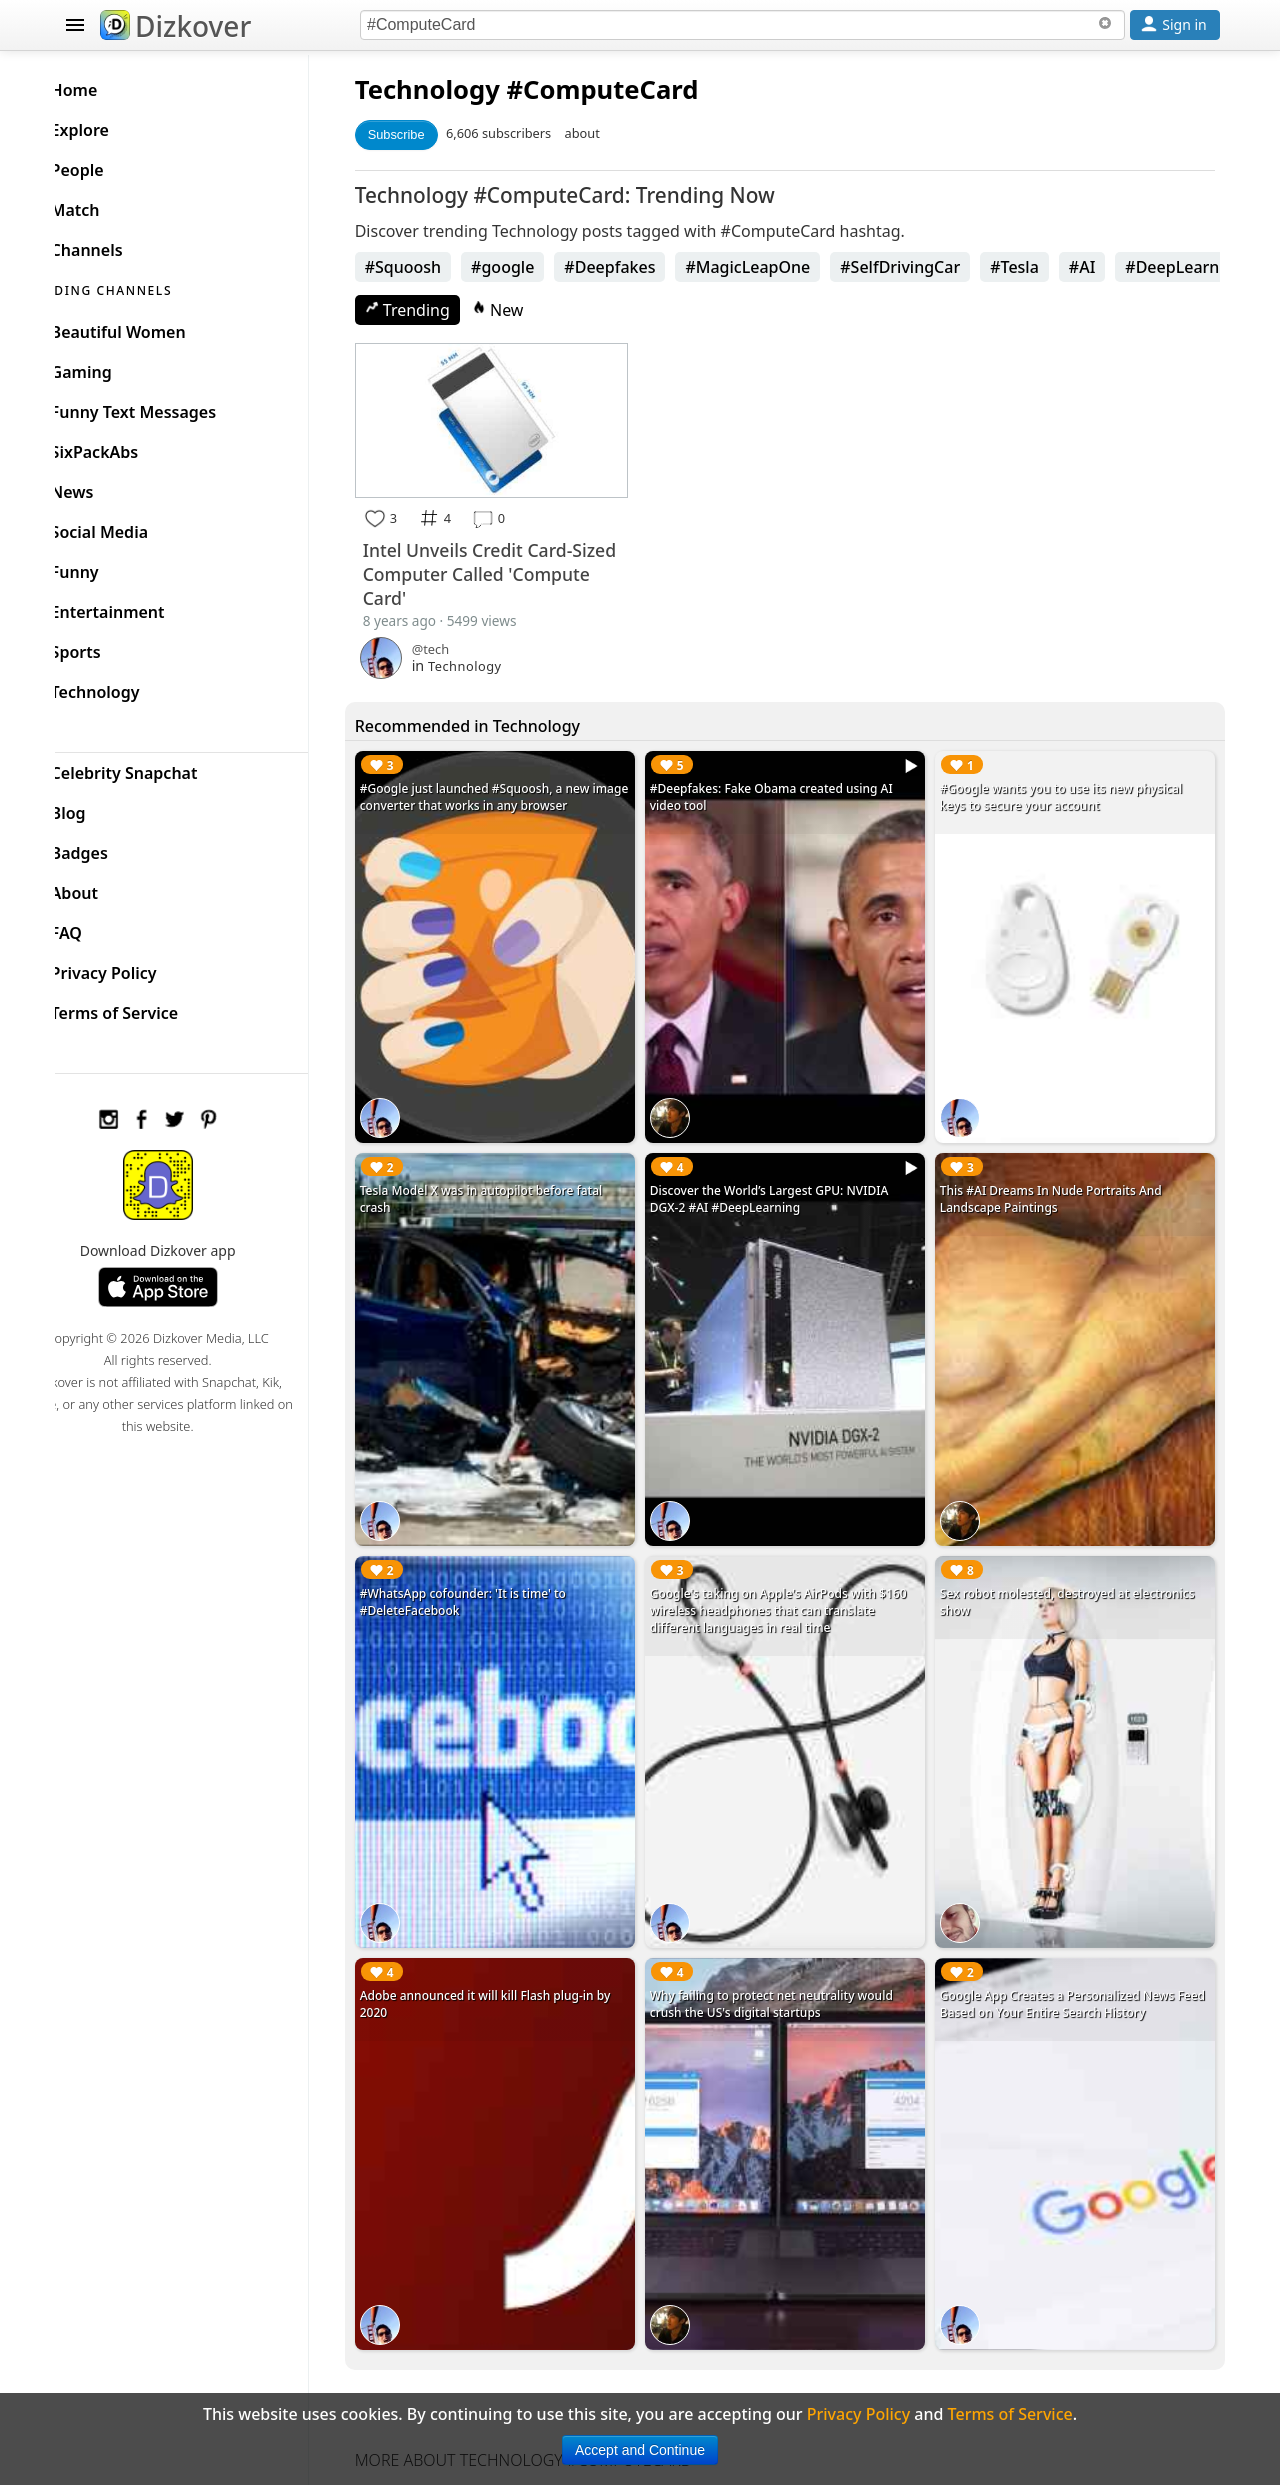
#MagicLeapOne (778, 267)
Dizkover (175, 26)
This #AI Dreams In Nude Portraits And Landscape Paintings (1061, 1180)
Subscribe (426, 134)
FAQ (98, 928)
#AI (1112, 267)
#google (532, 267)
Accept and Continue (640, 2450)
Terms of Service (146, 1008)
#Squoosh (433, 267)
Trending (437, 310)
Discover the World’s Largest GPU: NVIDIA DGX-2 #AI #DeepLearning (789, 1180)
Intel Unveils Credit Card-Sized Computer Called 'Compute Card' (498, 568)
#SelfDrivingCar (931, 267)
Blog (100, 808)
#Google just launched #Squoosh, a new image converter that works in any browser (513, 792)
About (106, 888)
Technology (457, 89)
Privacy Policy (136, 968)
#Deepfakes (640, 267)
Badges (111, 848)
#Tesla (1045, 267)
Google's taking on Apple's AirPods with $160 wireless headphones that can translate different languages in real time (798, 1576)
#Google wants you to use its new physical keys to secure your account (1071, 792)
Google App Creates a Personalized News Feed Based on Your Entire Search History (1068, 1955)
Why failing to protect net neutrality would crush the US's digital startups (791, 1955)
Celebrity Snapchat (156, 768)
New (528, 310)
